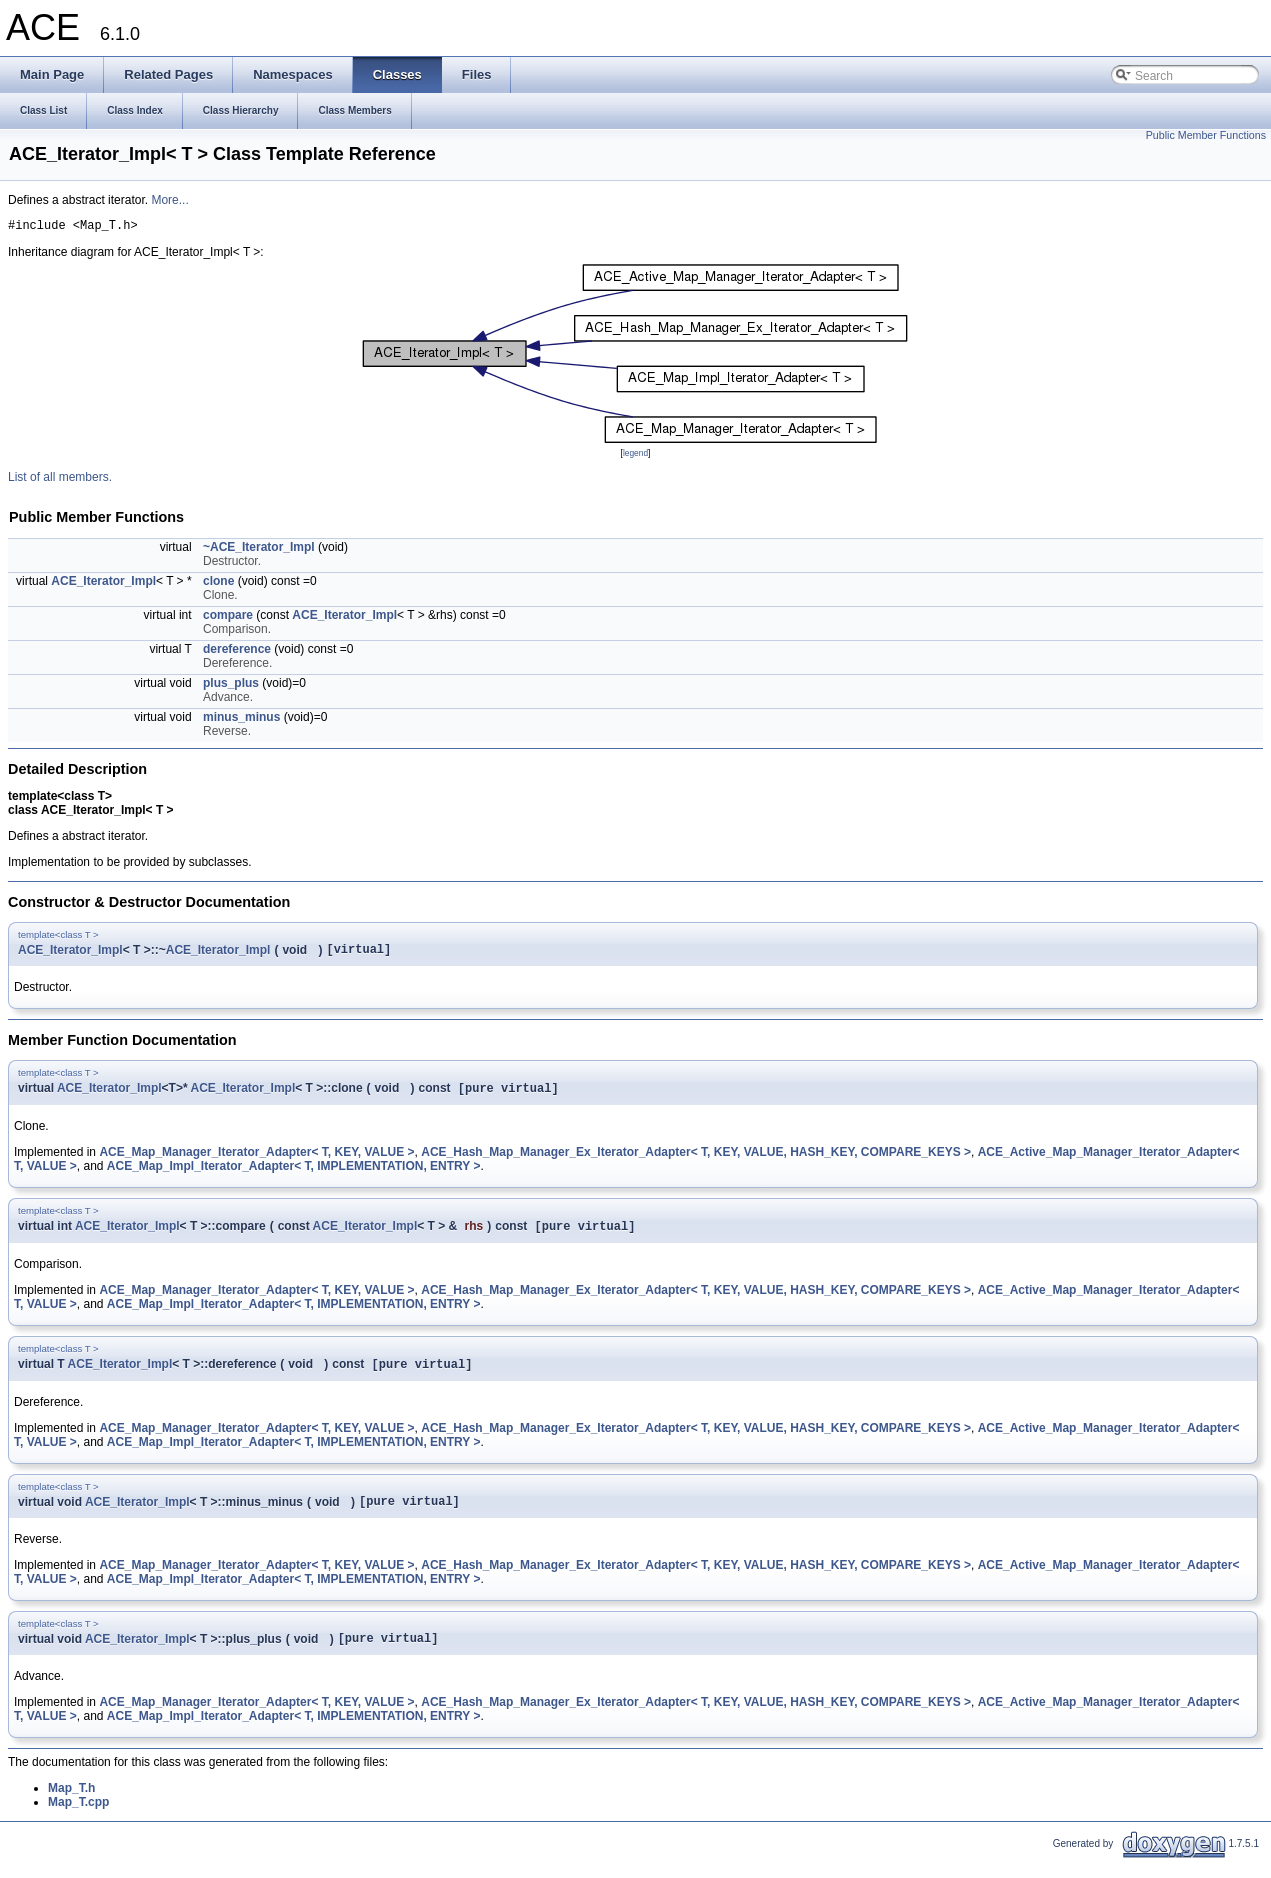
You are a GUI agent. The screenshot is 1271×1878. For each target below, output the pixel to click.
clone (218, 584)
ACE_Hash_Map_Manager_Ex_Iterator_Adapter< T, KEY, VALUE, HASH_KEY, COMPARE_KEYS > (696, 1160)
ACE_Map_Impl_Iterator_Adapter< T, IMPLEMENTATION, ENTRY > (294, 1174)
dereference (237, 652)
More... (169, 200)
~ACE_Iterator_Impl (259, 550)
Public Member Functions (1206, 135)
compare (228, 618)
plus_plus (231, 686)
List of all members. (60, 480)
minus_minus (241, 720)
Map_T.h (71, 1806)
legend (635, 456)
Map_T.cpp (78, 1820)
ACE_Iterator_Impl (103, 584)
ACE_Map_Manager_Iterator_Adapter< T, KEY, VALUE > (256, 1160)
